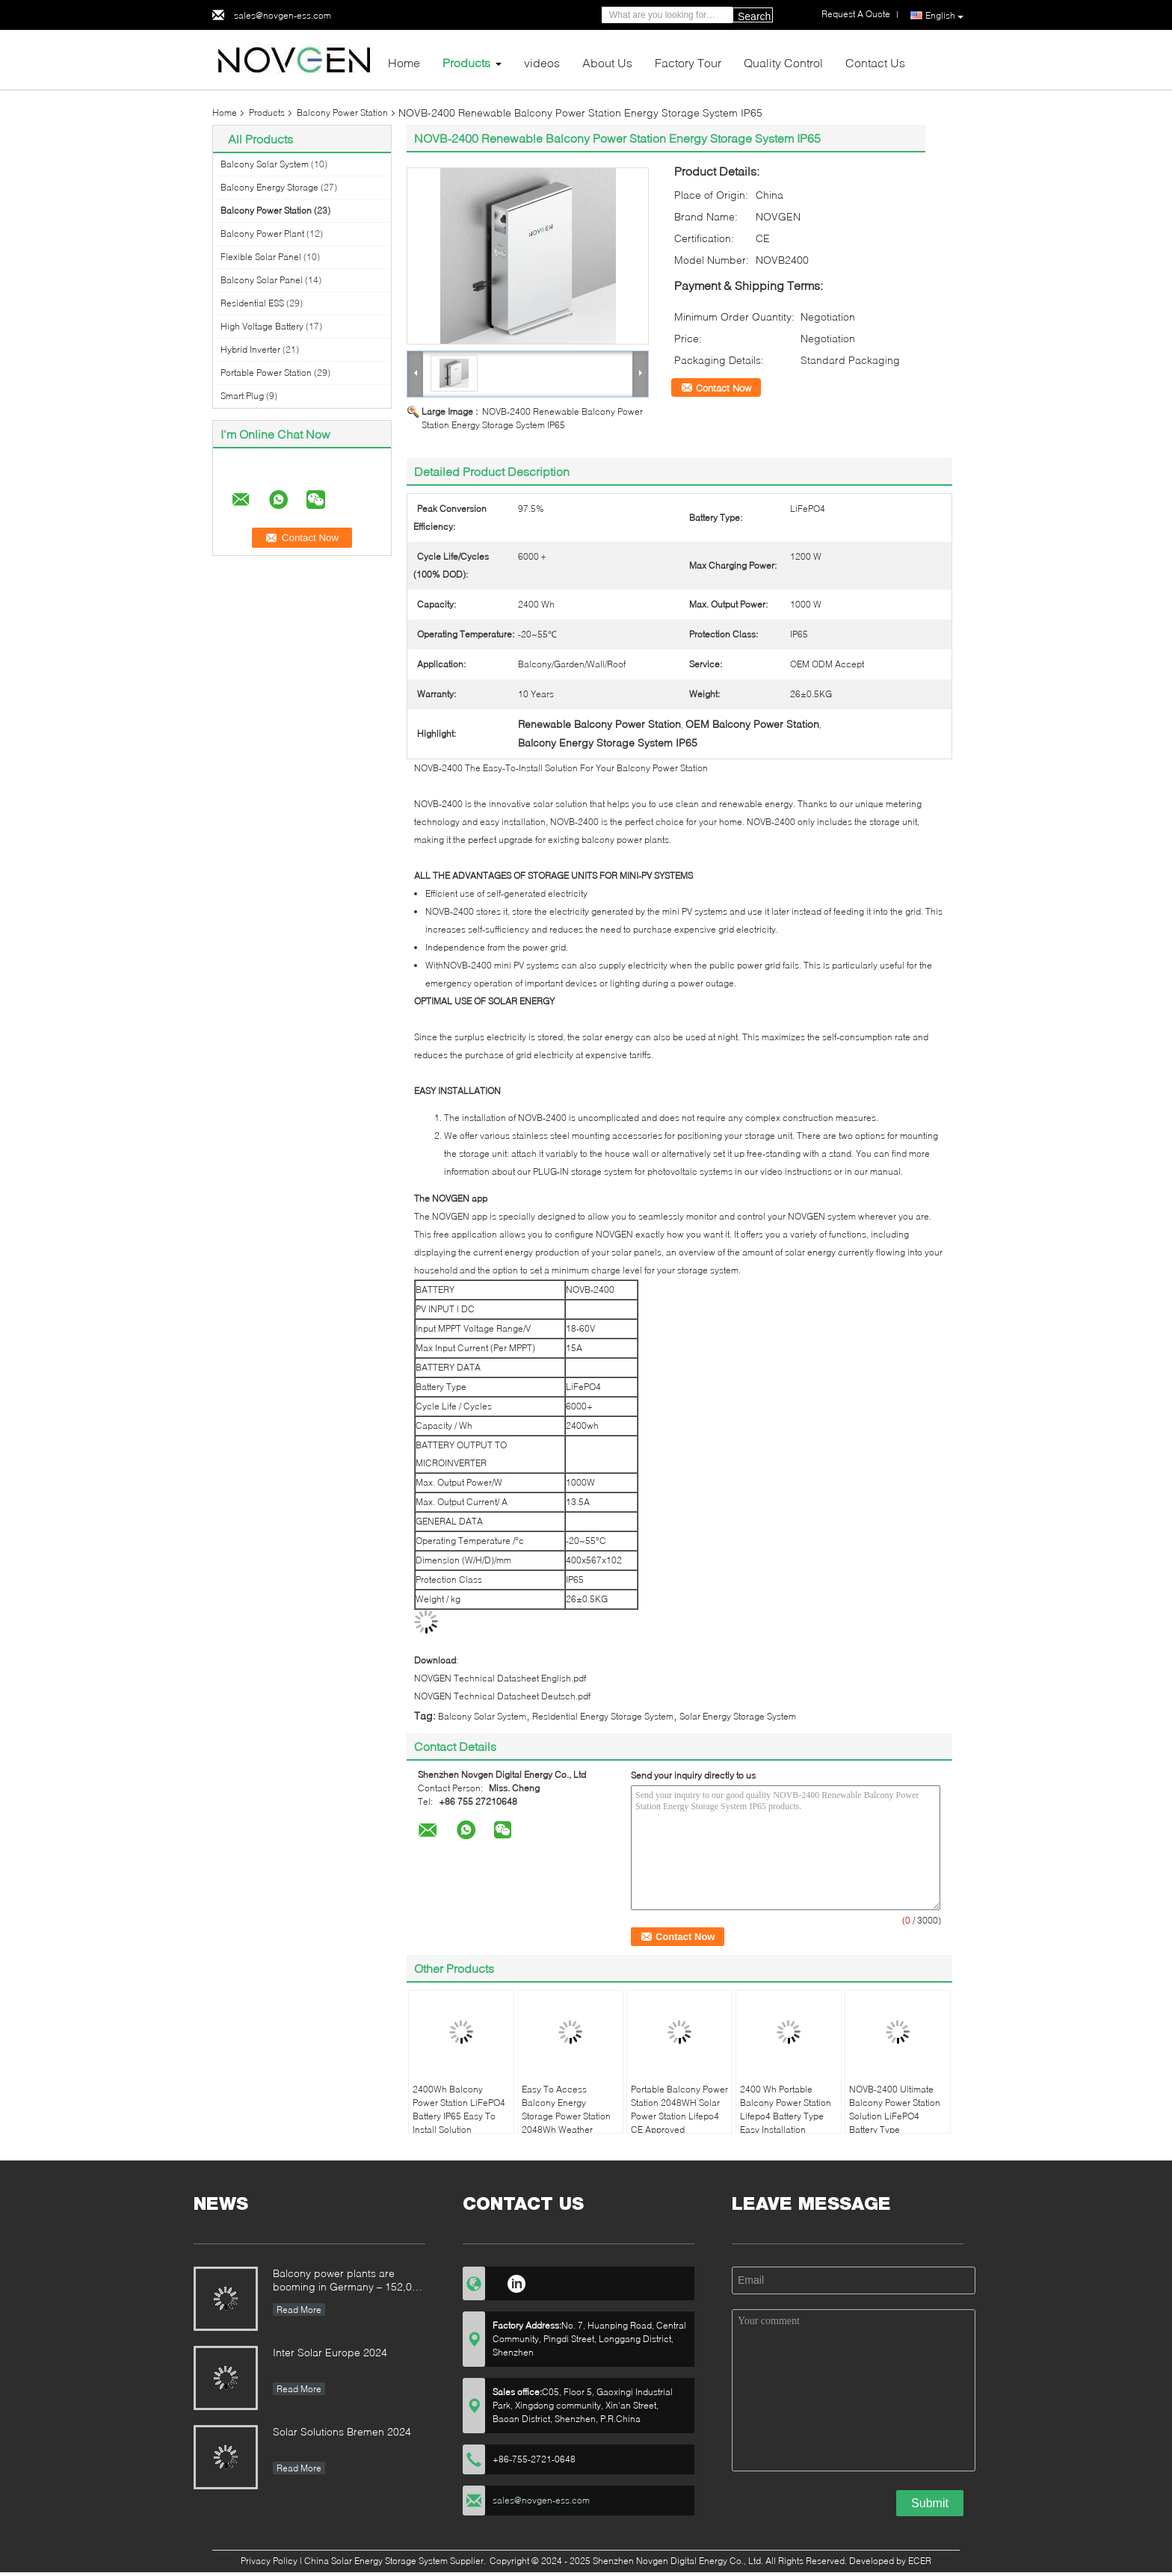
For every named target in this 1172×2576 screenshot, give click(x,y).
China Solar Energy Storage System (376, 2560)
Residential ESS (252, 303)
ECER (919, 2560)
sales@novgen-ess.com (282, 15)
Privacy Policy (269, 2560)
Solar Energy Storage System (737, 1716)
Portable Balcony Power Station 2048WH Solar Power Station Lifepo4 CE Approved (679, 2109)
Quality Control (783, 62)
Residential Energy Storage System (602, 1716)
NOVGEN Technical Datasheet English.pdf (500, 1678)
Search (754, 16)
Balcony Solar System (264, 164)
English (944, 16)
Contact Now (723, 388)
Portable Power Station (266, 372)
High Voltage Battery (261, 326)
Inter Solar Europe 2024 (330, 2352)
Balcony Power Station (342, 112)
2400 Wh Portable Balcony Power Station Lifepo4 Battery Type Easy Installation (785, 2109)
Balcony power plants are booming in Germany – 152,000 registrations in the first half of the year (348, 2281)
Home (404, 62)
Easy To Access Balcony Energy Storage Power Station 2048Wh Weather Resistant (566, 2116)
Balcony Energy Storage (269, 187)
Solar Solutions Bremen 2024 (342, 2431)
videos (542, 62)
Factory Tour (688, 62)
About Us (607, 62)
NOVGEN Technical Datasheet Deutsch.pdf (502, 1696)
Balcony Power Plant (262, 233)
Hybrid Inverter (250, 349)
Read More (299, 2309)
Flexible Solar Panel (260, 256)
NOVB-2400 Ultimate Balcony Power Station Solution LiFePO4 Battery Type (894, 2109)
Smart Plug (242, 395)
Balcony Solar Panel (261, 279)
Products (466, 62)
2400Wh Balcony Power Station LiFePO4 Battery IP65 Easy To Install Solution (459, 2109)
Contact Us (875, 62)
